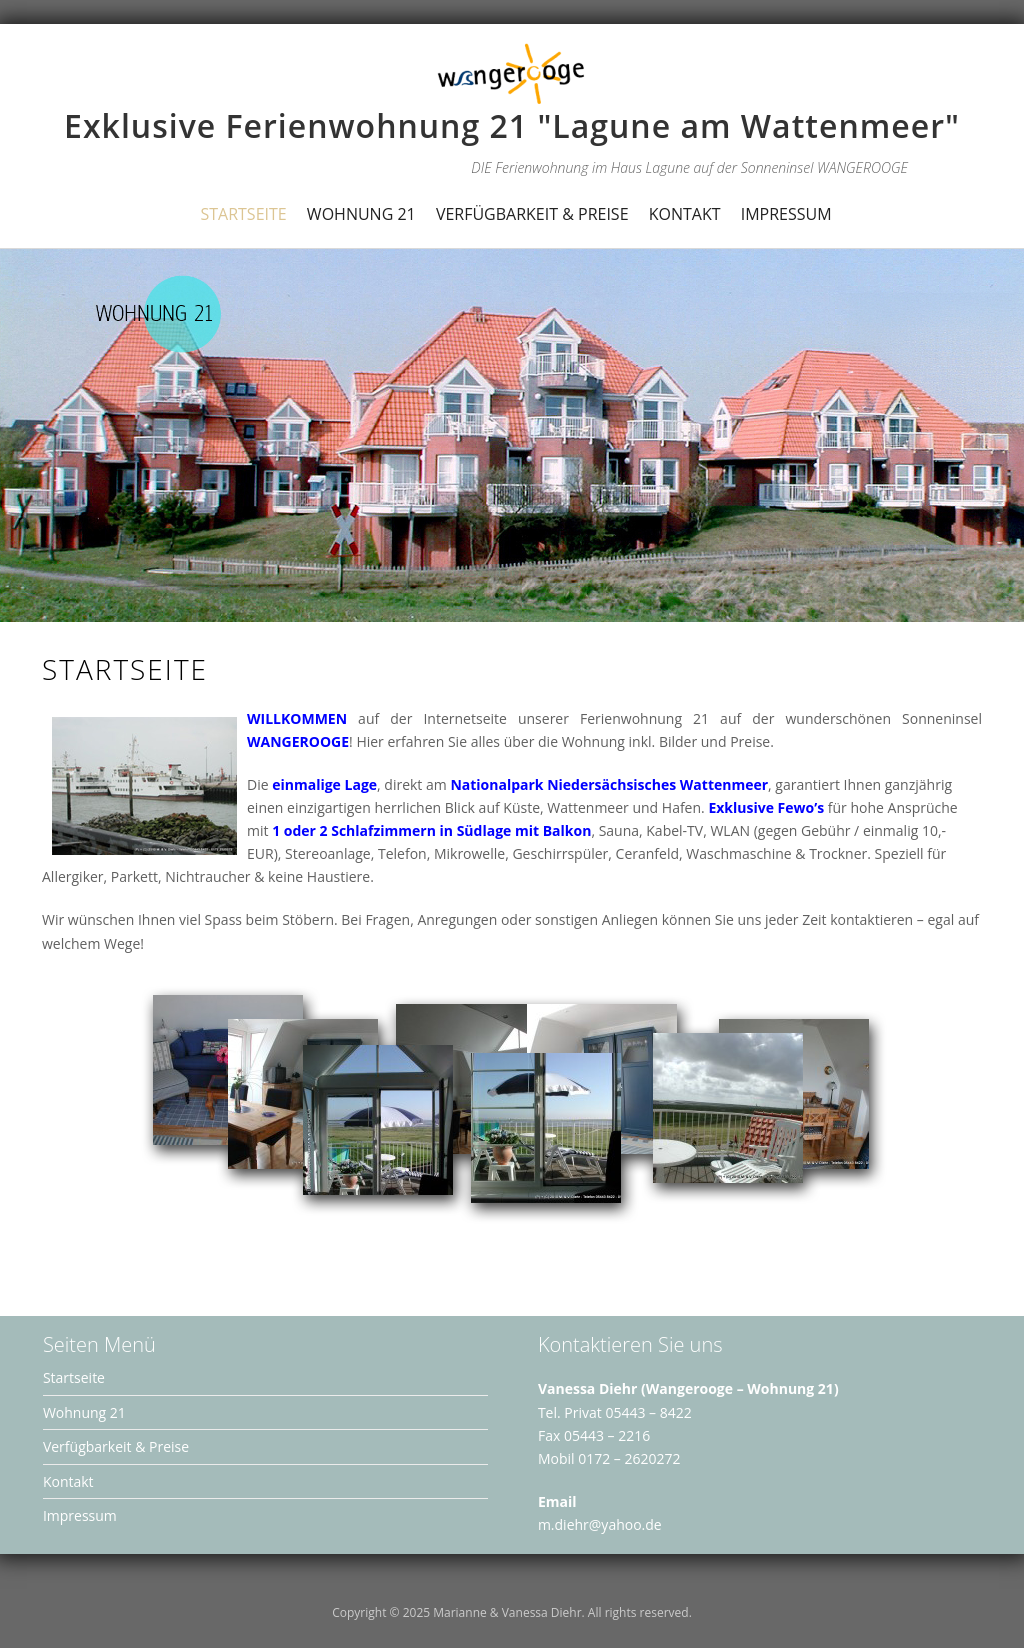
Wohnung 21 (361, 214)
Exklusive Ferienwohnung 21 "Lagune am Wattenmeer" (512, 125)
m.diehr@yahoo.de (600, 1524)
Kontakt (685, 214)
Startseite (243, 214)
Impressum (786, 214)
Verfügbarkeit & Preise (532, 214)
